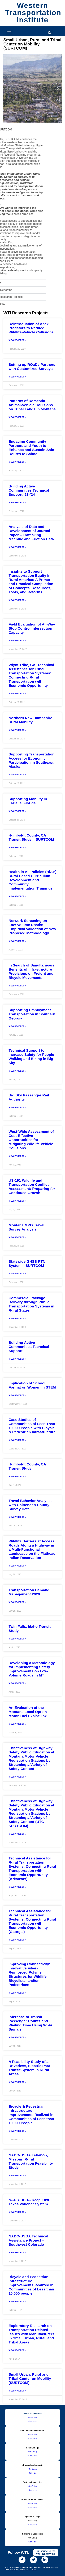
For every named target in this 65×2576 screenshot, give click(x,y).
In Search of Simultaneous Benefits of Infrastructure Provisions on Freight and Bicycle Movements (31, 971)
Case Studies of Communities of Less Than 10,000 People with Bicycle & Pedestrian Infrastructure (31, 1426)
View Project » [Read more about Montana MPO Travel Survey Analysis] (17, 1237)
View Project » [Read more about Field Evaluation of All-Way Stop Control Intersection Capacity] (17, 640)
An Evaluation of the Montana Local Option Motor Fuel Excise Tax (27, 1712)
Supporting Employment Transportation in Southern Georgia (31, 1014)
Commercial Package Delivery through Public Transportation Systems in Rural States (31, 1304)
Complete (32, 2421)
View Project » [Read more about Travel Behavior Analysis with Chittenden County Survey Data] (17, 1517)
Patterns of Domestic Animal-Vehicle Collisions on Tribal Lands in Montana (32, 405)
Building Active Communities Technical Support (28, 1346)
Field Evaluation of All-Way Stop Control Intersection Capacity (31, 628)
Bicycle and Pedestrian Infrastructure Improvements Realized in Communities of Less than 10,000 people (31, 2285)
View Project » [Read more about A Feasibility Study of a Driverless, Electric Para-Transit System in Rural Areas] (17, 2082)
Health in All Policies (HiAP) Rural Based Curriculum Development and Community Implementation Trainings (32, 880)
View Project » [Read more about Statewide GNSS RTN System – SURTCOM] (17, 1274)
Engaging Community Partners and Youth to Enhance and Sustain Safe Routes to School (31, 447)
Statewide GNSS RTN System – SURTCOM (26, 1263)
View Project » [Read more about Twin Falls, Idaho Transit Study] (17, 1639)
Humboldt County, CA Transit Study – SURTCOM (31, 837)
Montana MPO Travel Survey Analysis (26, 1227)
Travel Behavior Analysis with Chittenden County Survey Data (29, 1505)
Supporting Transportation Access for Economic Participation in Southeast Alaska (31, 760)
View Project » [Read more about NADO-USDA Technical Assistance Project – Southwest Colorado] (17, 2252)
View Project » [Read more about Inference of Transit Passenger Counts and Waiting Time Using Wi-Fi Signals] (17, 2037)
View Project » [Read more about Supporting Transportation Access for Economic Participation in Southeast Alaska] (17, 775)
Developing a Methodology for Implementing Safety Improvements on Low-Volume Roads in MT (31, 1669)
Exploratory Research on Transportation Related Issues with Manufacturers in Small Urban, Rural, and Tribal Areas (31, 2334)
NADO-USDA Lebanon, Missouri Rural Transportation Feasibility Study (30, 2161)
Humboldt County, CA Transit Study (27, 1466)
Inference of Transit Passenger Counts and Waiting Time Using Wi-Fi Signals (30, 2023)
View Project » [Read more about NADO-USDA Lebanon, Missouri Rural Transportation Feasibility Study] (17, 2175)
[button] (9, 33)
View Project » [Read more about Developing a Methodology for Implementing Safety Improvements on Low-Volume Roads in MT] (17, 1683)
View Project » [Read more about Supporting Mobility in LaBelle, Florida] (17, 811)
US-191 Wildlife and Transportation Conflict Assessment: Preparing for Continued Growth (31, 1186)
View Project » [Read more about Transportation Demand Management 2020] (17, 1602)
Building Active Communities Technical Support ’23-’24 (28, 490)
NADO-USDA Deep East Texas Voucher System (28, 2202)
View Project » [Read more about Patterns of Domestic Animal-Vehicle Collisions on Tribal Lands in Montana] (17, 417)
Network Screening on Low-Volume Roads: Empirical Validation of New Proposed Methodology (32, 927)
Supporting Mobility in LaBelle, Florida (27, 801)
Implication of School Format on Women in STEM (32, 1385)
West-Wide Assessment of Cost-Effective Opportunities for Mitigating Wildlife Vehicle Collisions (31, 1139)
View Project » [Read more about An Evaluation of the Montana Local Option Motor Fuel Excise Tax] (17, 1724)
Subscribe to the (46, 2552)
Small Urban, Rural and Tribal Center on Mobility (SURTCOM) (29, 2378)
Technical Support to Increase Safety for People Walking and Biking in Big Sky (31, 1056)
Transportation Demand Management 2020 (28, 1592)
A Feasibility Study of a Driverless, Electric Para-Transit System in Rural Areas (29, 2068)
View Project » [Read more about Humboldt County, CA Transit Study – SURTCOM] (17, 847)
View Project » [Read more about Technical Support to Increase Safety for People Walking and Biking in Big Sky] (17, 1071)
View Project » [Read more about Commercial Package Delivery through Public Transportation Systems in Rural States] (17, 1318)
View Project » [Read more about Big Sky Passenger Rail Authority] (17, 1107)
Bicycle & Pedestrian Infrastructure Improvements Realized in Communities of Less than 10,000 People (31, 2114)
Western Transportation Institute (33, 12)
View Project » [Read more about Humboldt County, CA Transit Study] (17, 1476)
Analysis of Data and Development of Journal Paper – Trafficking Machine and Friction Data (31, 533)
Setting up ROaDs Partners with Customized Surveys (31, 366)
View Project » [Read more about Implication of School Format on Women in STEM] (17, 1395)
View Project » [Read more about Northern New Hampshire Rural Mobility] (17, 730)
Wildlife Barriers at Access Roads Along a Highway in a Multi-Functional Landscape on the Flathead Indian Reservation (31, 1549)
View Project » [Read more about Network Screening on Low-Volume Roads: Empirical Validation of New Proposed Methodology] (17, 941)
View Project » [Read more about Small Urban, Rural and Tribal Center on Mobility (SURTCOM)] (17, 2391)
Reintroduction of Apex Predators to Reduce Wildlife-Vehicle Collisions (31, 328)
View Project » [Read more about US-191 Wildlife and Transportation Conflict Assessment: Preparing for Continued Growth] (17, 1201)
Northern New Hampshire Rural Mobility (30, 720)
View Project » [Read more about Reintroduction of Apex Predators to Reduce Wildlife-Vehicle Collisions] (17, 340)
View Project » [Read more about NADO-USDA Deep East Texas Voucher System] (17, 2212)
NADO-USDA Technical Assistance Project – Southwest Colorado (28, 2240)
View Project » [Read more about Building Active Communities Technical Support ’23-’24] (17, 502)
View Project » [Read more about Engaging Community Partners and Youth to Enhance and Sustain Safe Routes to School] (17, 462)
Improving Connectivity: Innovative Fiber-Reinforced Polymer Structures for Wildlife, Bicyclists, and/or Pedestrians (29, 1974)
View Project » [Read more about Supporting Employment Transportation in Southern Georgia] (17, 1026)
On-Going (32, 2417)
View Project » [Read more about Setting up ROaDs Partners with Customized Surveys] (17, 377)
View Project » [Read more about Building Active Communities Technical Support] (17, 1359)
